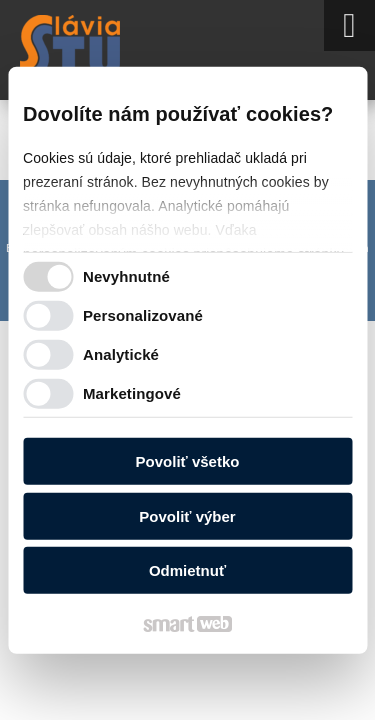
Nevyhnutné (126, 275)
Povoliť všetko (188, 461)
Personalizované (143, 314)
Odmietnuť (187, 570)
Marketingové (132, 392)
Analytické (121, 353)
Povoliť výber (187, 515)
